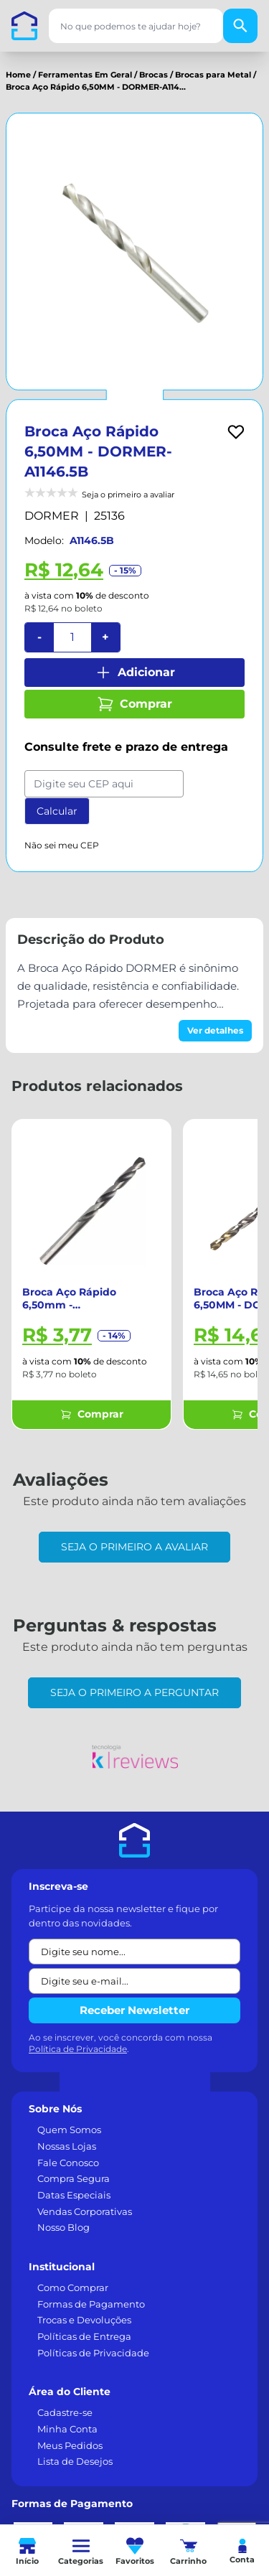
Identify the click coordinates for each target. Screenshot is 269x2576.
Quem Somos (69, 2129)
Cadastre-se (65, 2412)
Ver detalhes (215, 1030)
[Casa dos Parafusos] (24, 25)
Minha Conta (67, 2429)
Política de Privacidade (78, 2048)
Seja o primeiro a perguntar (134, 1692)
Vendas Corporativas (84, 2211)
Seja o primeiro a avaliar (134, 1546)
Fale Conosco (68, 2162)
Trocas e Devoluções (84, 2320)
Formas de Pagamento (91, 2304)
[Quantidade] (72, 637)
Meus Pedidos (70, 2445)
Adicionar (135, 672)
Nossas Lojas (66, 2146)
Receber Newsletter (134, 2010)
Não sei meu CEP (61, 845)
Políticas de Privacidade (93, 2353)
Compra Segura (73, 2178)
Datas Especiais (73, 2195)
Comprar (134, 704)
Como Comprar (72, 2287)
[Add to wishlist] (236, 432)
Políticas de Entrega (84, 2336)
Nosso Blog (63, 2227)
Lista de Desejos (75, 2461)
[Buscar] (240, 26)
